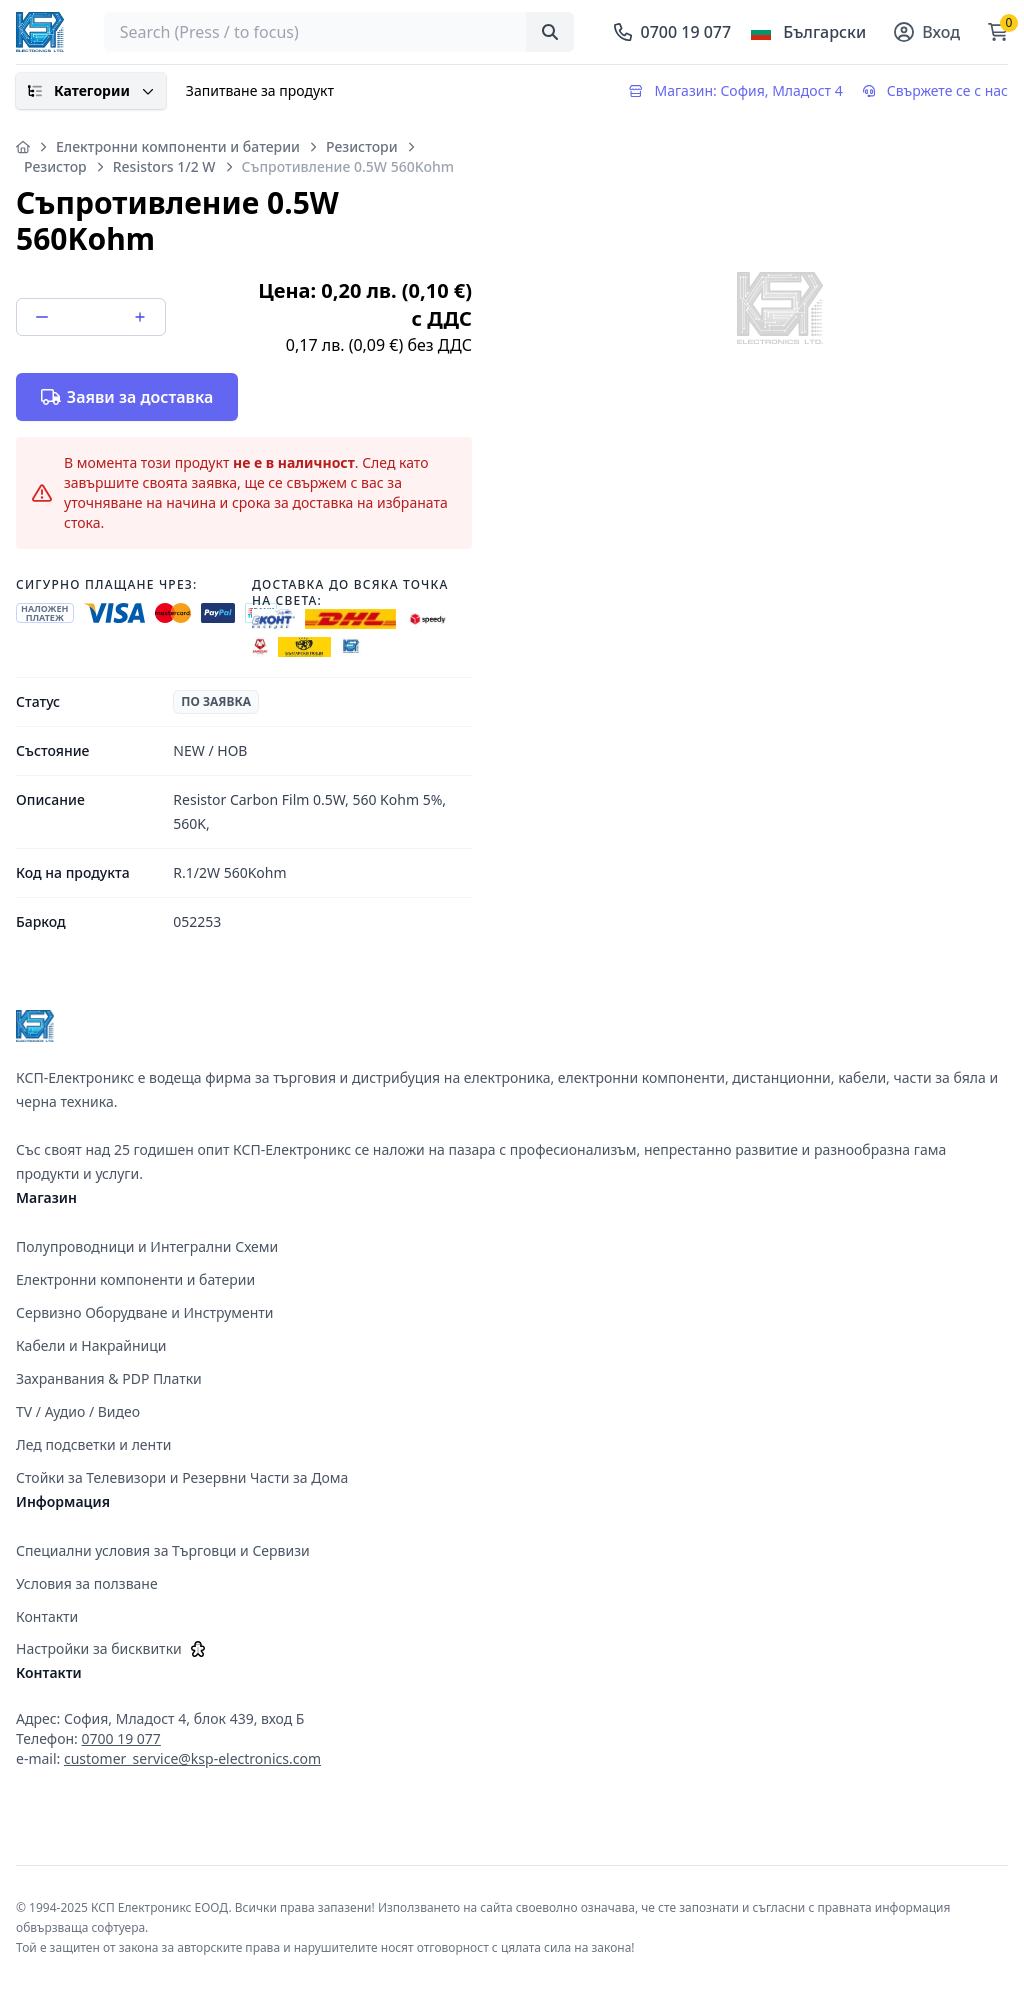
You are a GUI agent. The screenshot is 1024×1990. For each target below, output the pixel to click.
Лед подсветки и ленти (93, 1444)
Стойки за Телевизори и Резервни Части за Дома (182, 1477)
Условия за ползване (87, 1583)
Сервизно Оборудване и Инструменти (145, 1312)
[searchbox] (339, 32)
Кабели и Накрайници (91, 1345)
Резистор (55, 166)
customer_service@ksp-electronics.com (192, 1758)
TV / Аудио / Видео (78, 1411)
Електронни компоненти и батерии (178, 146)
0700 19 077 (121, 1738)
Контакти (47, 1616)
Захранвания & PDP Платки (109, 1378)
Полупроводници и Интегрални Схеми (147, 1246)
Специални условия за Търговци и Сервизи (163, 1550)
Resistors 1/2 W (164, 166)
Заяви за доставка (127, 397)
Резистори (362, 146)
